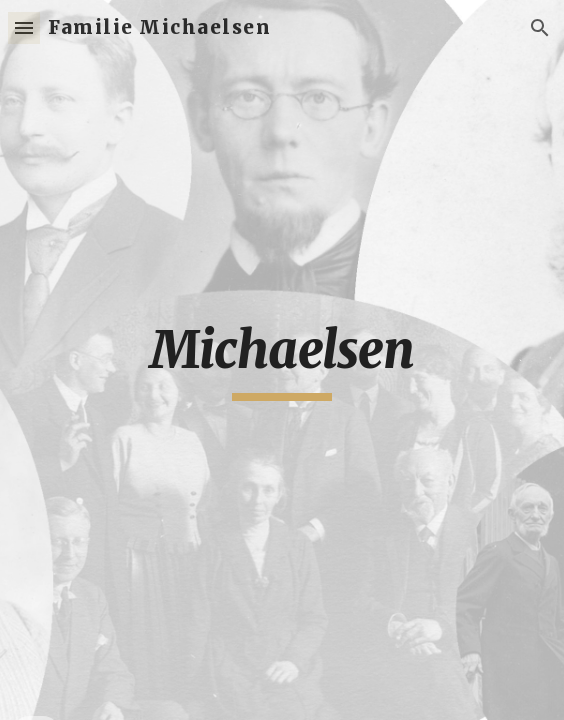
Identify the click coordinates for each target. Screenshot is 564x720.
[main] (281, 360)
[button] (24, 27)
